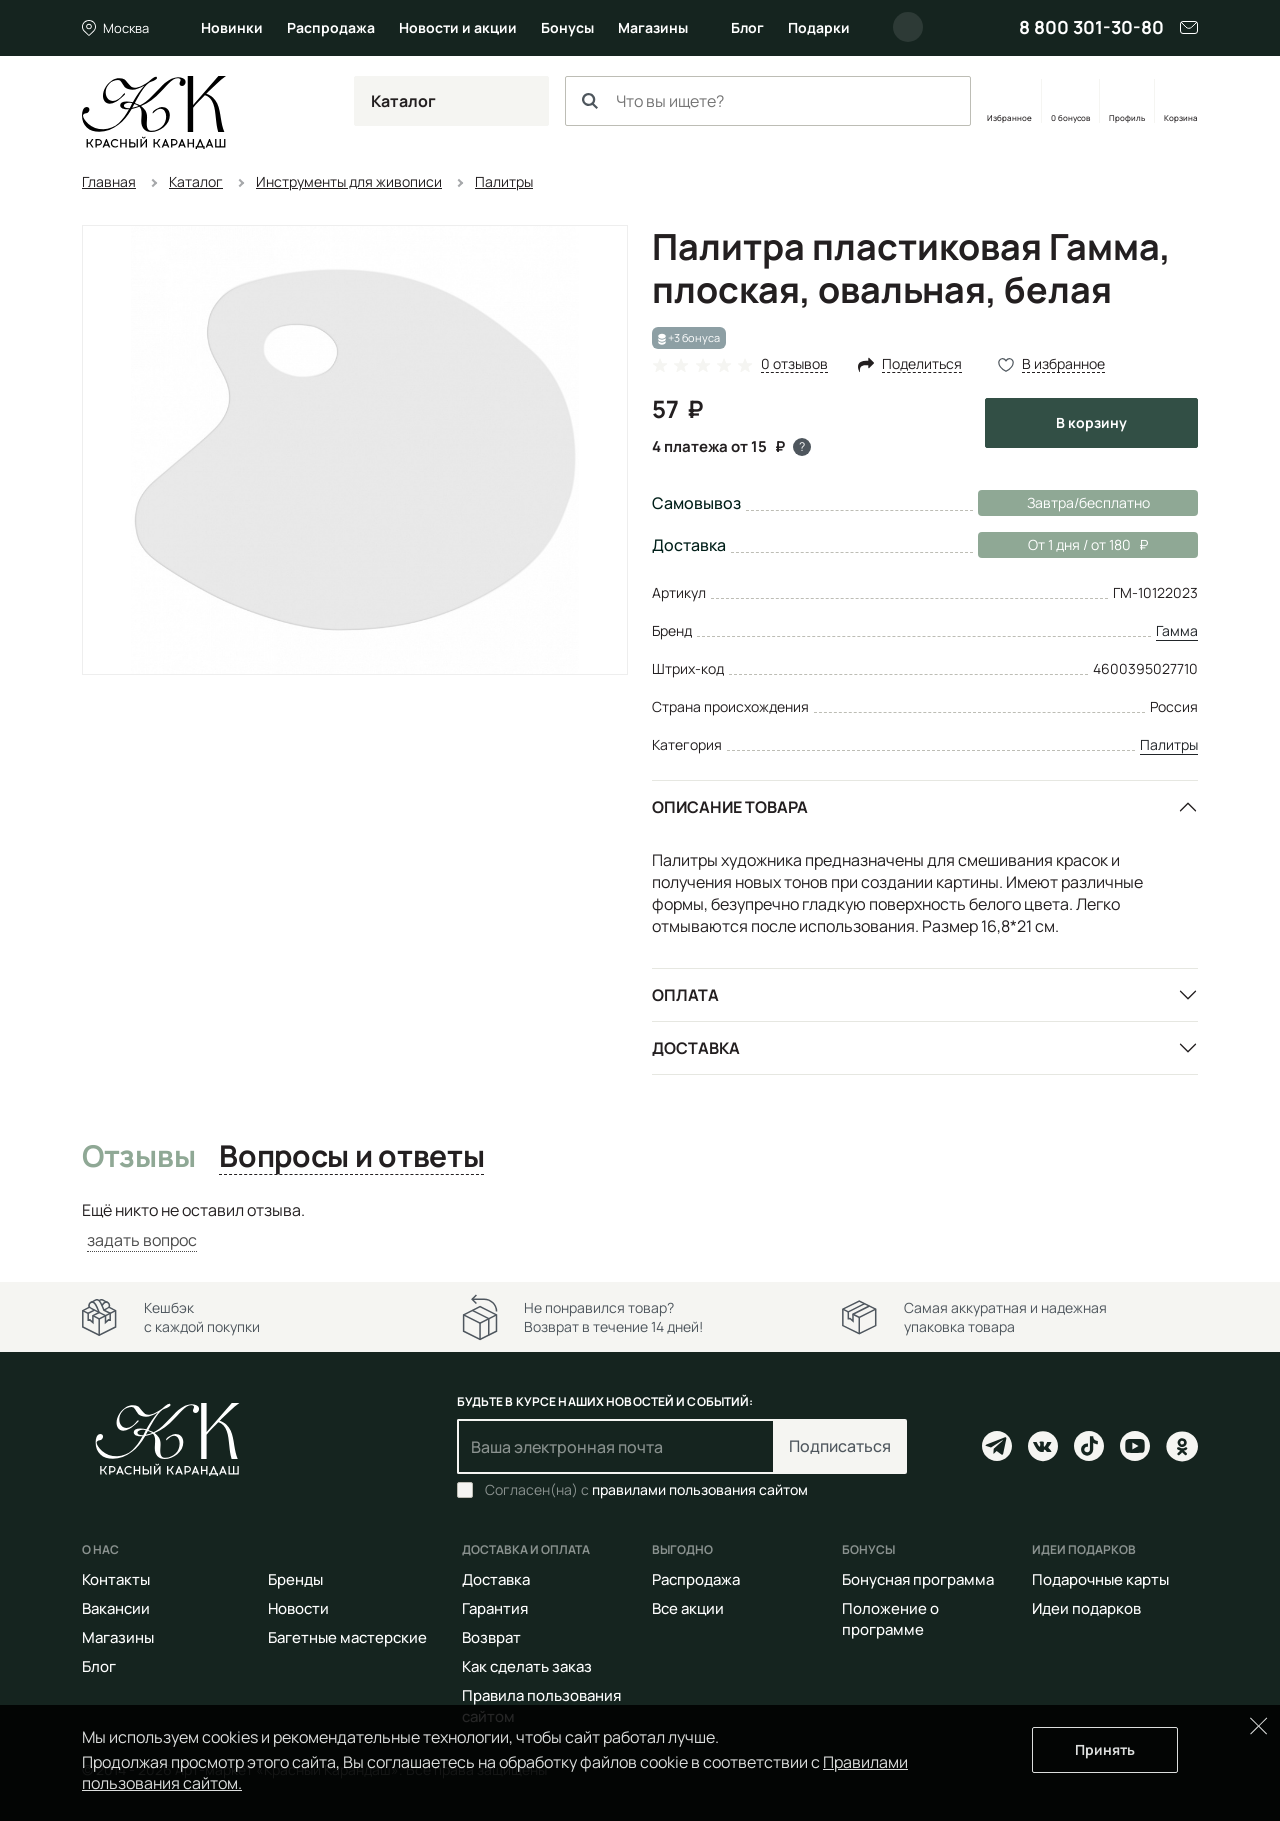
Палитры (1169, 744)
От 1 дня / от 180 (1063, 545)
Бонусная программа (918, 1579)
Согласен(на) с (646, 1490)
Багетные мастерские (347, 1637)
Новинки (232, 27)
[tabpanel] (640, 1225)
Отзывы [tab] (138, 1157)
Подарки (819, 27)
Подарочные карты (1100, 1579)
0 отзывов (794, 364)
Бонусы (567, 27)
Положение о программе (890, 1619)
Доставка (696, 1048)
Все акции (688, 1608)
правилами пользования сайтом (700, 1489)
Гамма (1177, 630)
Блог (747, 27)
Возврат (491, 1637)
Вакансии (116, 1608)
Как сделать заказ (527, 1666)
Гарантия (495, 1608)
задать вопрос (142, 1240)
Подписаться (840, 1446)
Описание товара (730, 807)
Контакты (116, 1579)
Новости (298, 1608)
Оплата (685, 995)
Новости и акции (458, 27)
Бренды (295, 1579)
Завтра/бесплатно (1088, 502)
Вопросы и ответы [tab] (351, 1157)
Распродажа (331, 27)
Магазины (653, 27)
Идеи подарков (1086, 1608)
